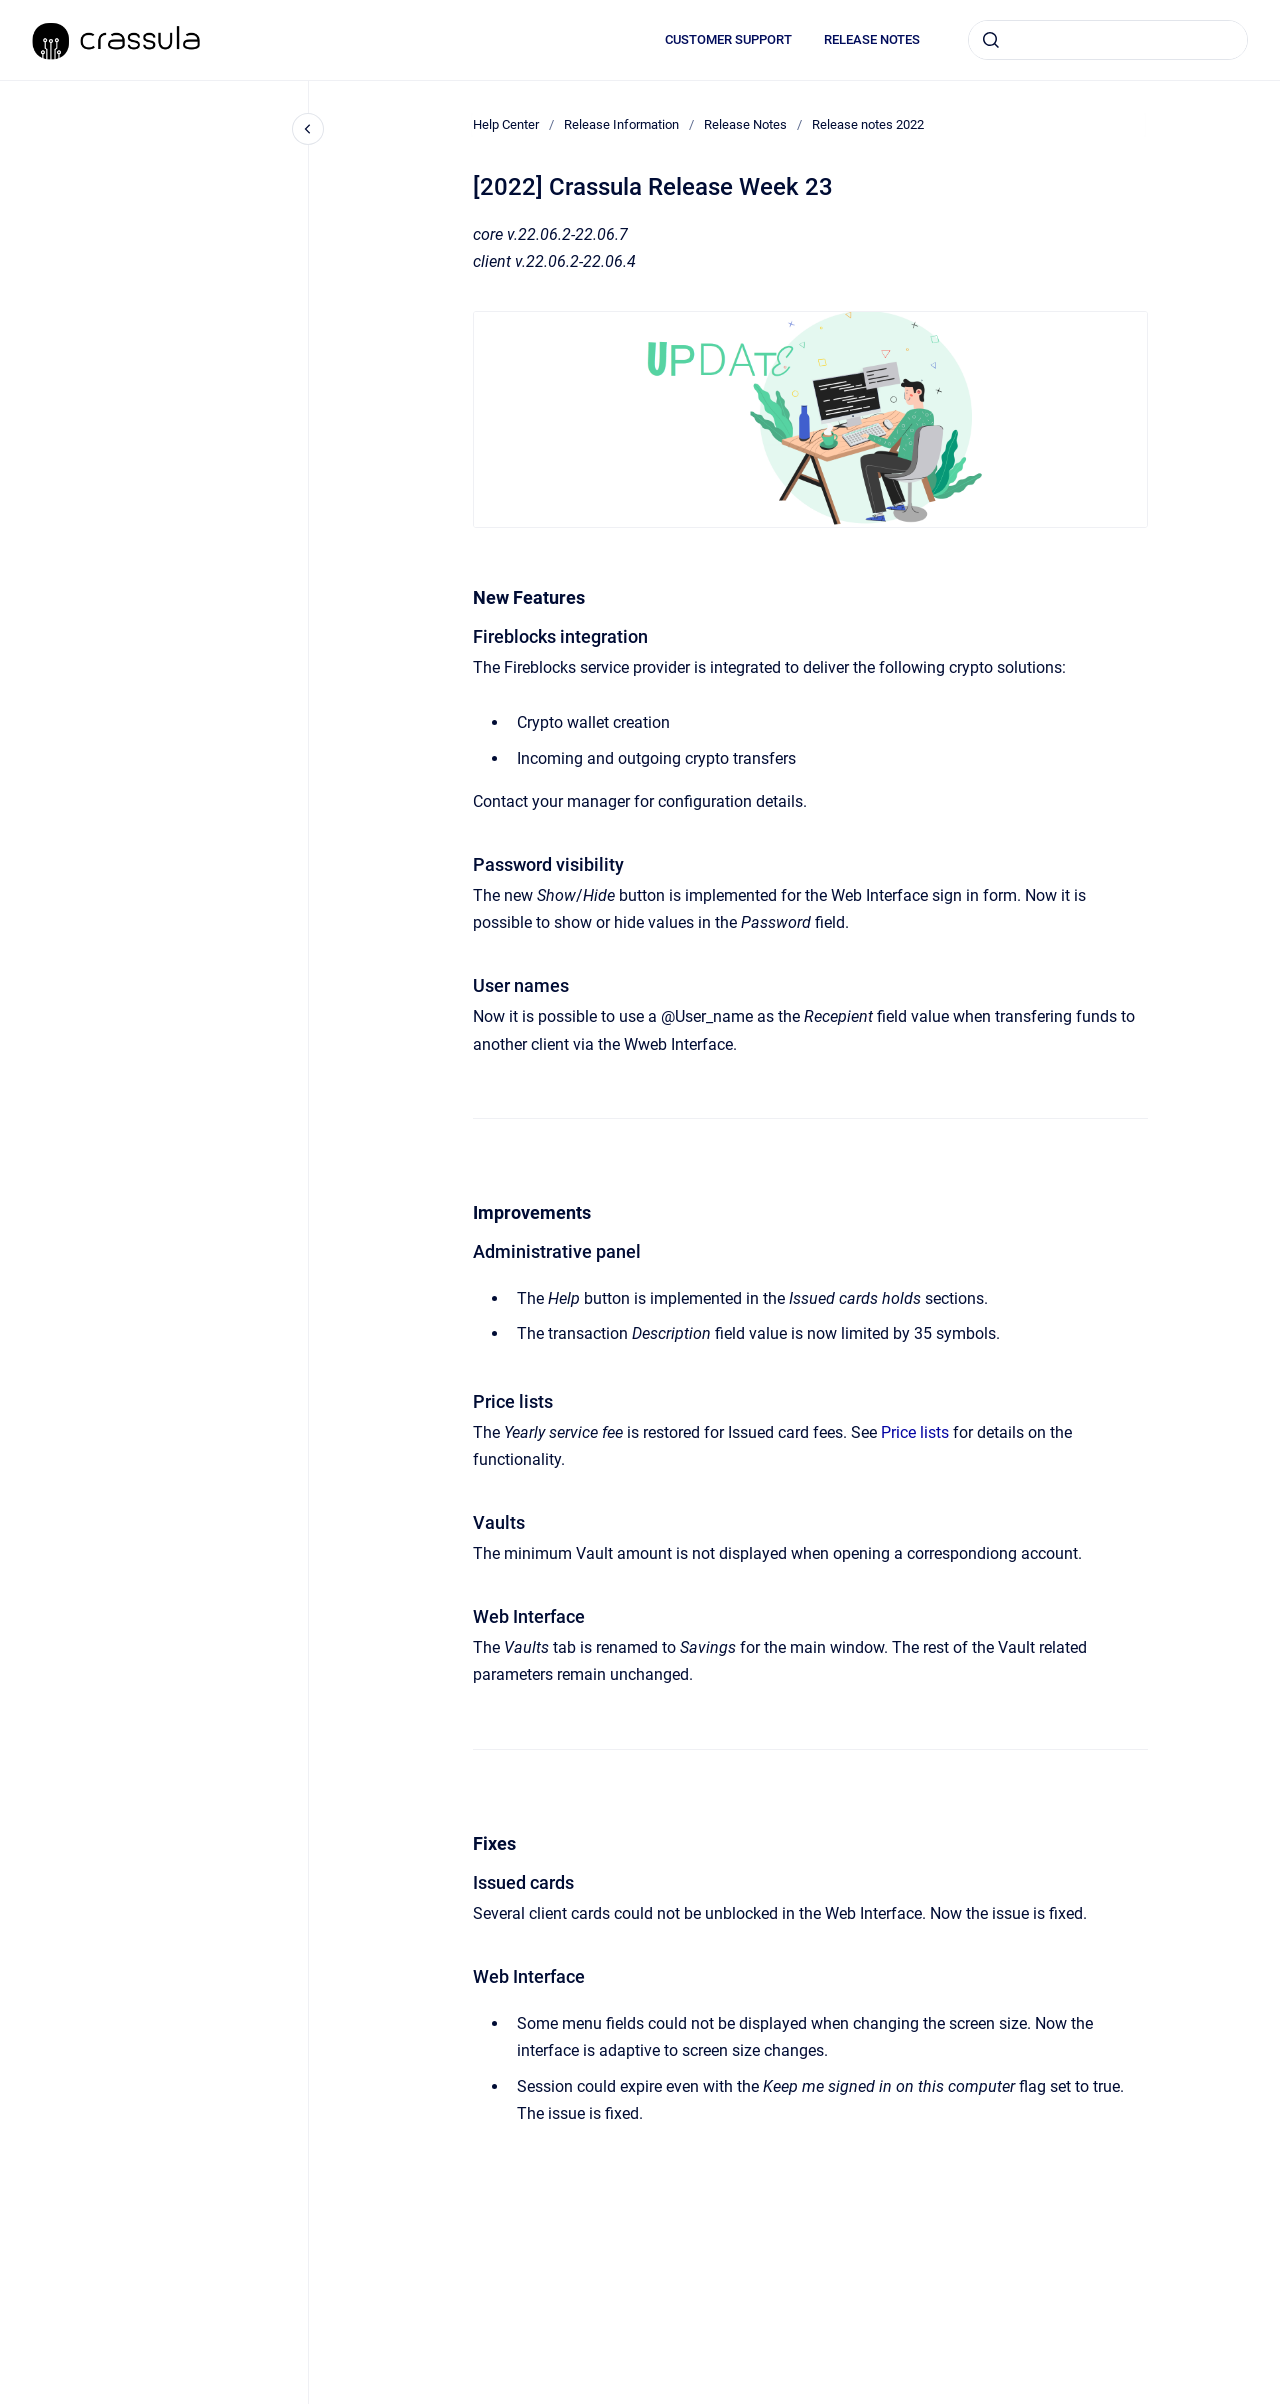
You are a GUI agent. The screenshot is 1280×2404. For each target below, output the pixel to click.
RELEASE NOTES (872, 39)
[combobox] (1108, 40)
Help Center (506, 124)
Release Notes (745, 124)
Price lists (915, 1432)
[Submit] (991, 40)
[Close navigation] (308, 129)
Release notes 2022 (868, 124)
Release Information (621, 124)
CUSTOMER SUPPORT (728, 39)
